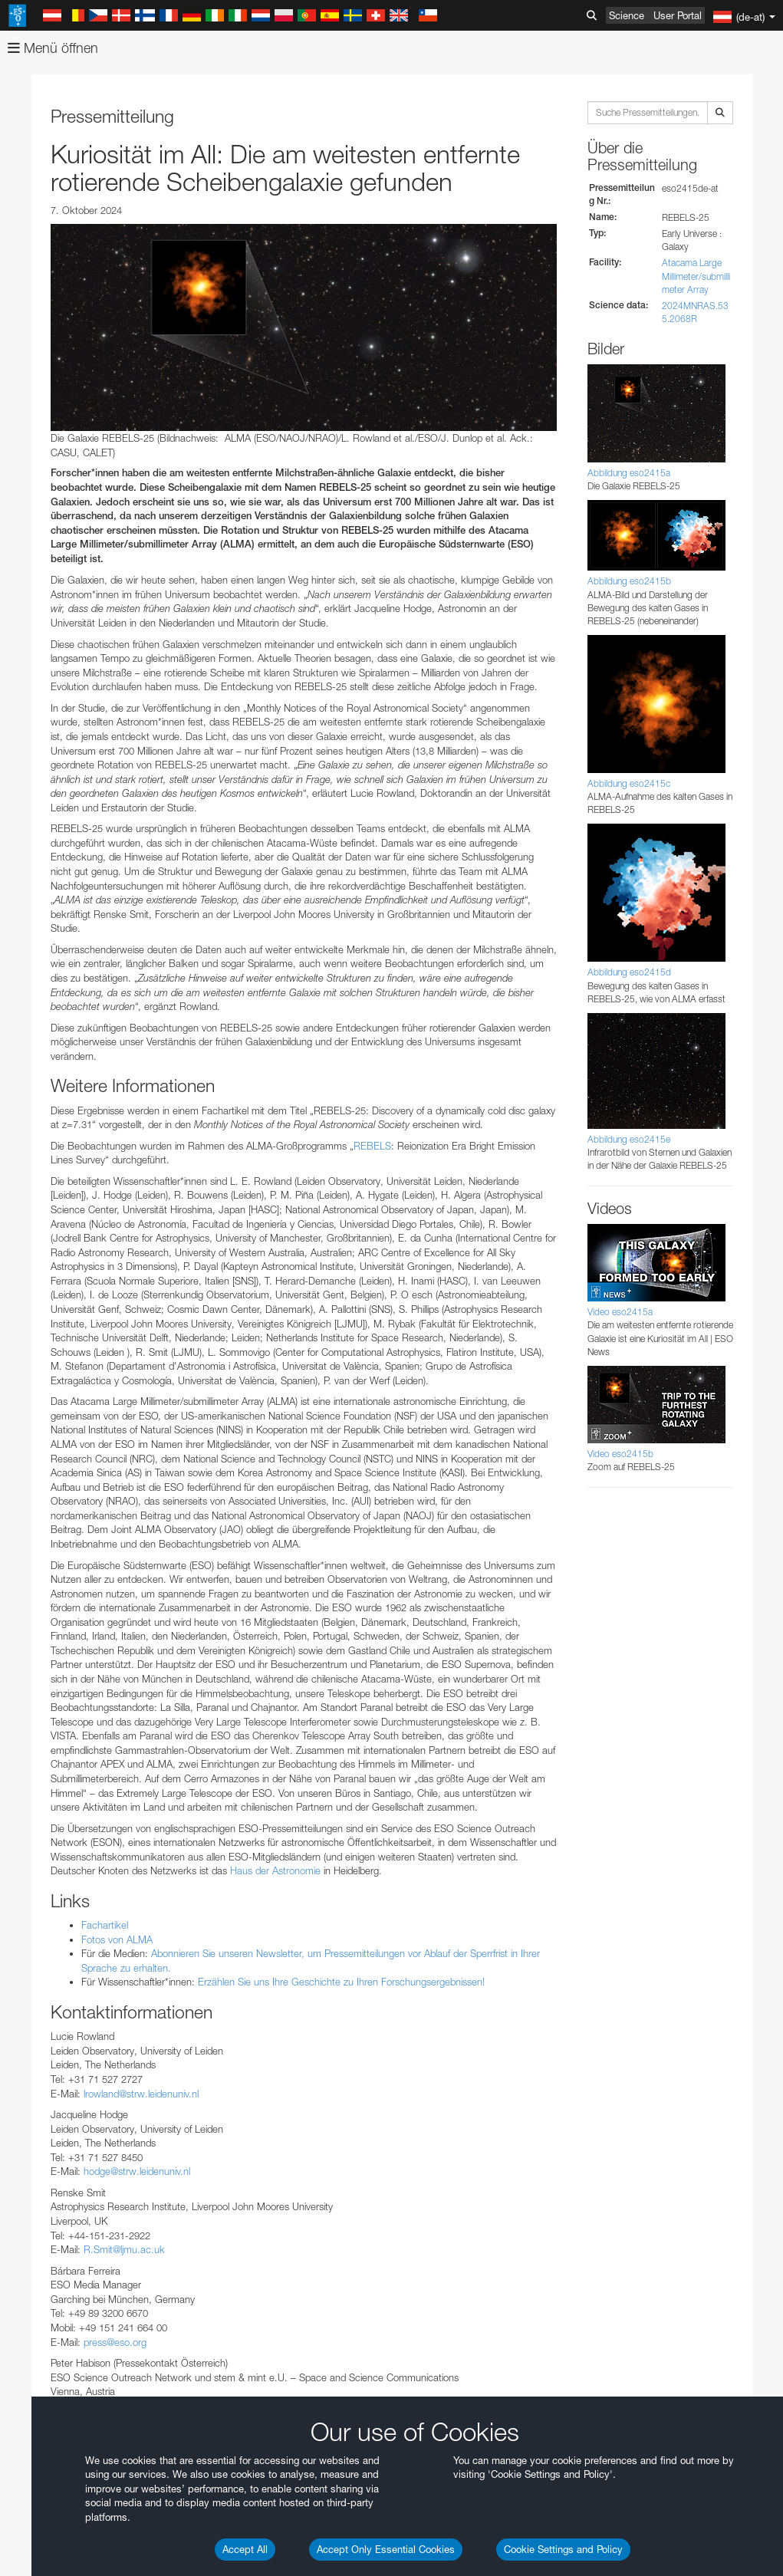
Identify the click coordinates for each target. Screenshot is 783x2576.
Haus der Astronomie (275, 1870)
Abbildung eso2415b (629, 581)
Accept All (245, 2549)
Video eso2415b (620, 1453)
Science (626, 15)
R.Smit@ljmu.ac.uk (124, 2249)
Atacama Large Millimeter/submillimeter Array (696, 275)
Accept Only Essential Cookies (386, 2549)
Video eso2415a (620, 1312)
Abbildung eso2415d (629, 972)
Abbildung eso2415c (628, 783)
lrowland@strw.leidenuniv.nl (141, 2093)
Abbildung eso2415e (628, 1139)
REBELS (372, 1146)
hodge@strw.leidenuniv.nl (137, 2171)
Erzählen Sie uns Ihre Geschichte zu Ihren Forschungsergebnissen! (341, 1982)
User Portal (677, 15)
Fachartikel (104, 1925)
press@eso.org (115, 2342)
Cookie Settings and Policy (563, 2549)
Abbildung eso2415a (628, 473)
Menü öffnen (53, 48)
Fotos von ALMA (117, 1939)
